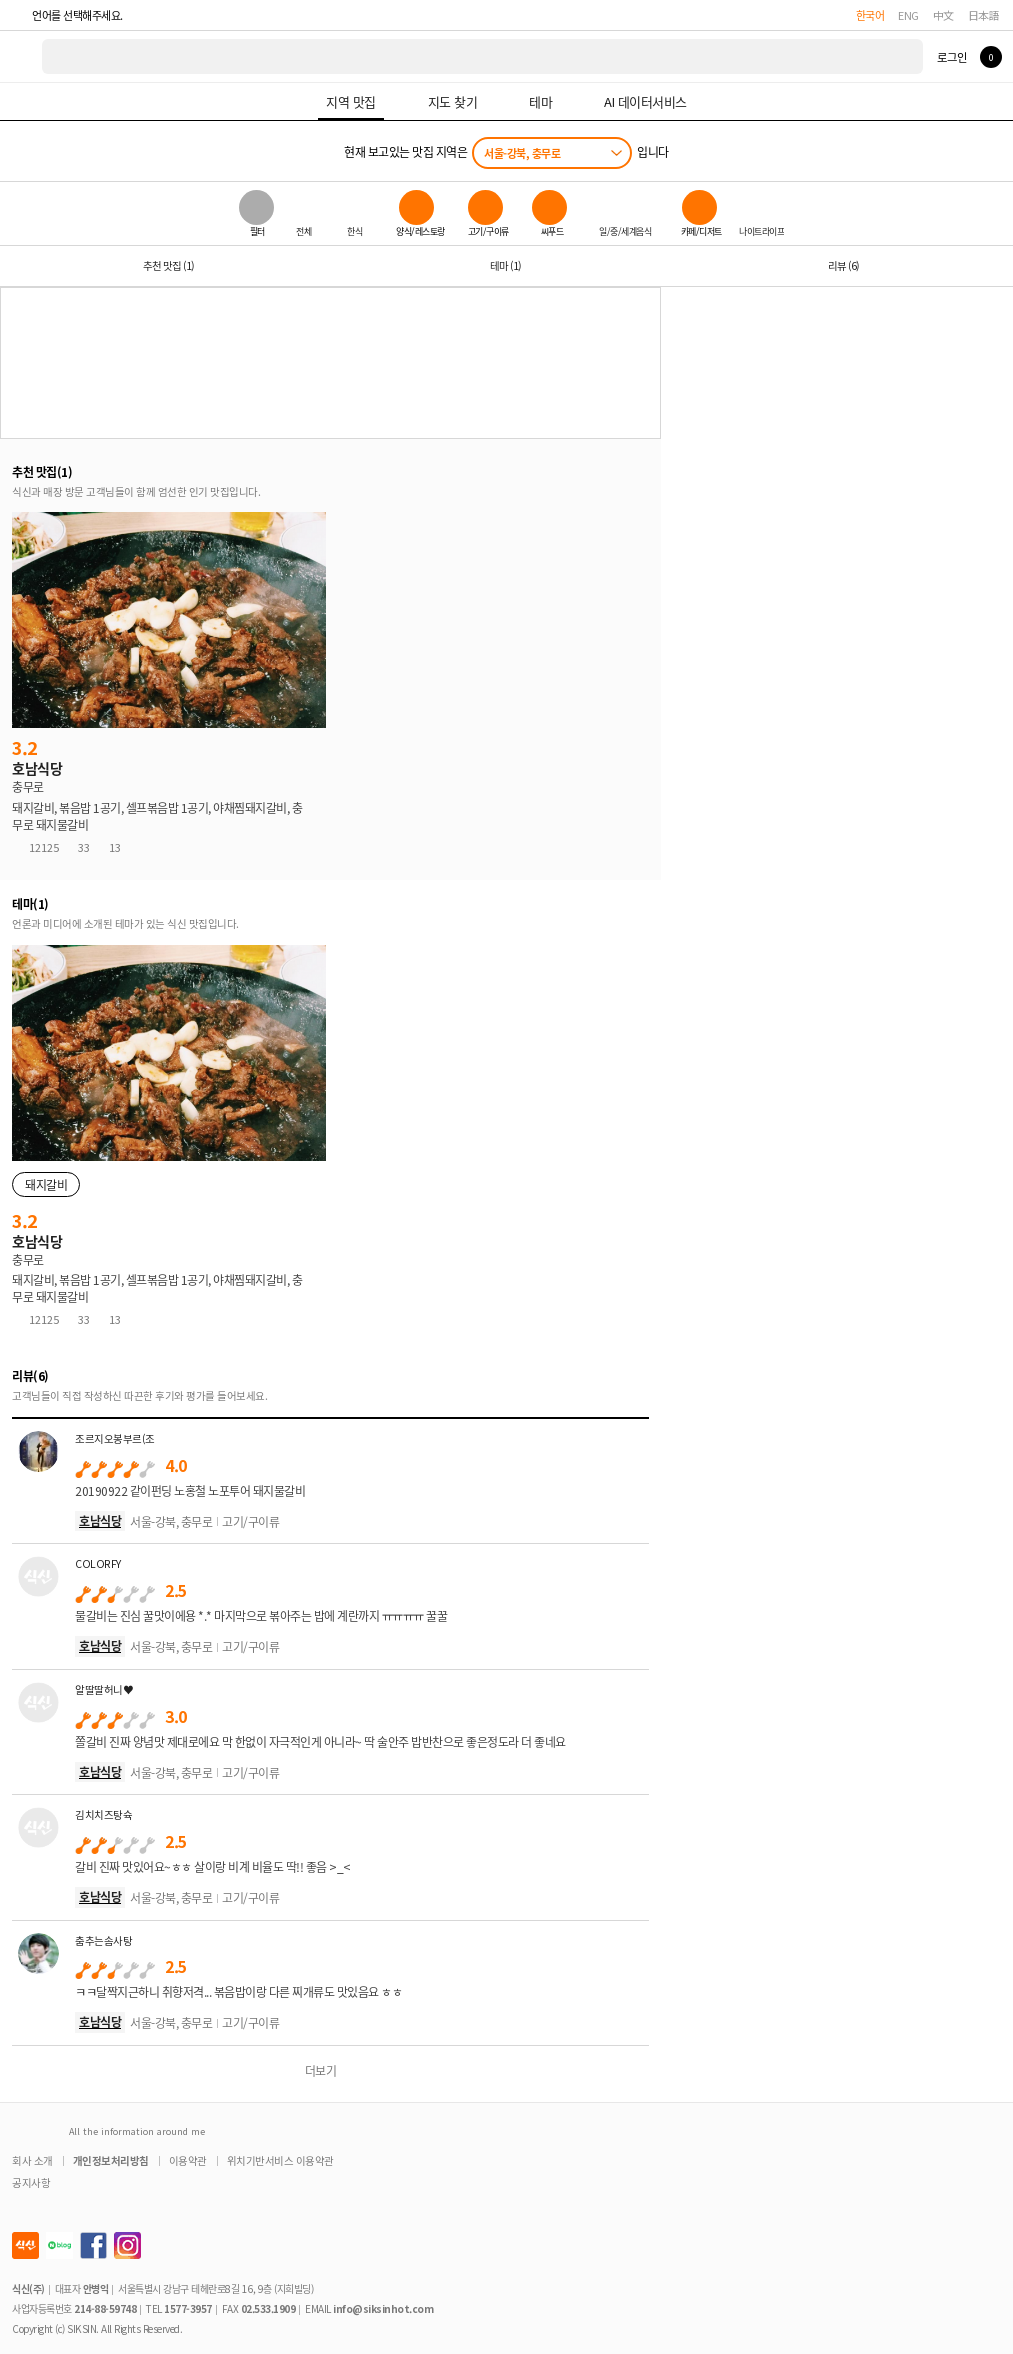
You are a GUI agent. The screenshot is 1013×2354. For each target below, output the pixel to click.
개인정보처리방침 (111, 2160)
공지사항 (31, 2182)
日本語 (984, 15)
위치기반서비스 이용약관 (280, 2160)
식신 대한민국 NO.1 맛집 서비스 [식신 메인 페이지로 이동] (22, 56)
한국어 (870, 15)
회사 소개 (32, 2160)
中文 (943, 15)
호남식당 (100, 1520)
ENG (908, 15)
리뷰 (843, 265)
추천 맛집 (168, 265)
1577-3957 (188, 2308)
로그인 (951, 57)
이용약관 (188, 2160)
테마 (505, 265)
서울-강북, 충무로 (522, 153)
